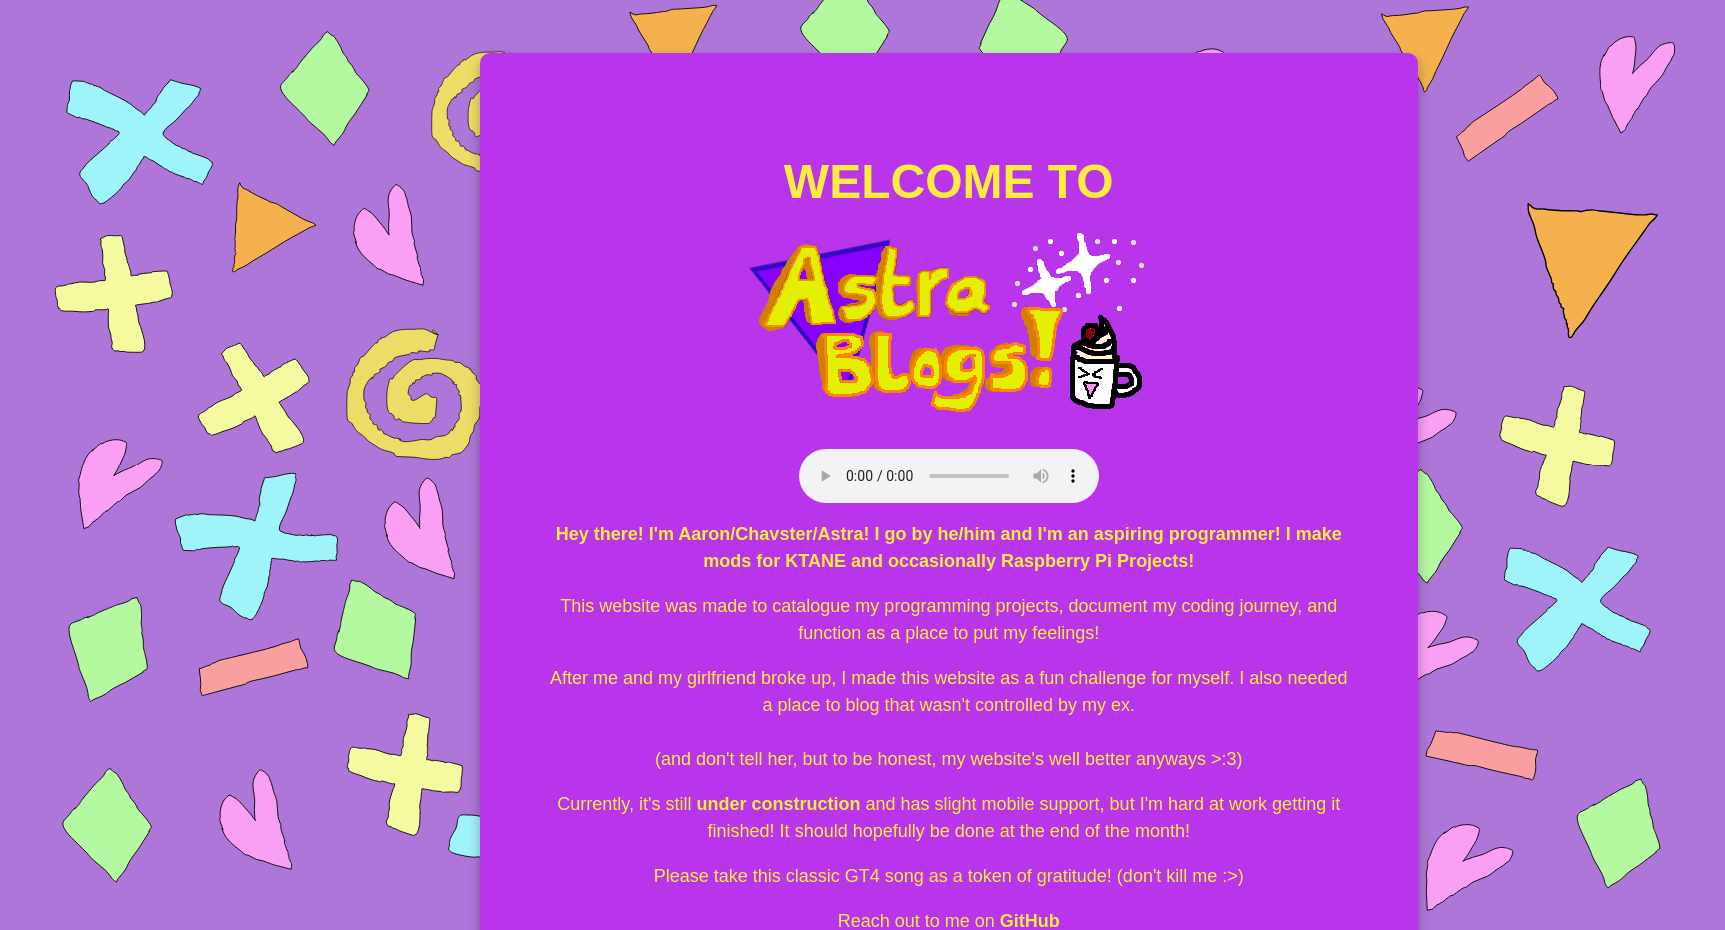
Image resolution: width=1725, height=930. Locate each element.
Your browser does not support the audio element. (949, 476)
